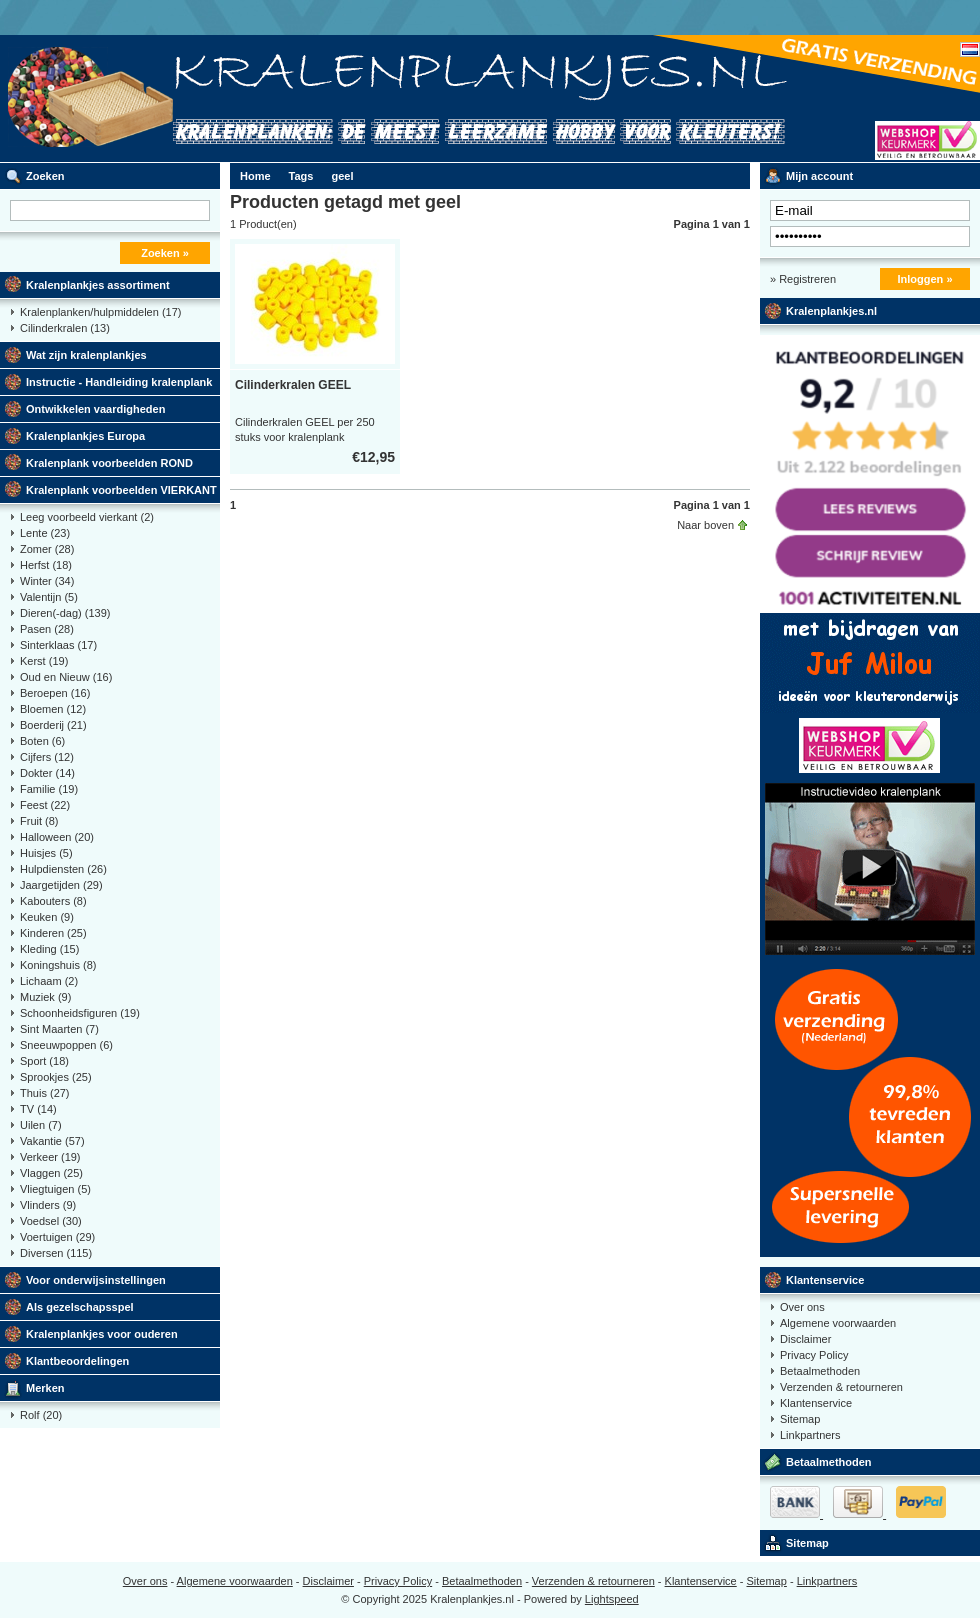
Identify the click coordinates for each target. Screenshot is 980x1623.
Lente (45, 533)
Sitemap (800, 1419)
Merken (45, 1388)
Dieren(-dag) (65, 613)
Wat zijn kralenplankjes (86, 355)
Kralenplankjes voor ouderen (102, 1334)
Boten (42, 741)
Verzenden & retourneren (841, 1387)
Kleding (49, 949)
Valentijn (49, 597)
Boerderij (53, 725)
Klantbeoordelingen (77, 1361)
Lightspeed (612, 1599)
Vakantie (52, 1141)
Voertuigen (57, 1237)
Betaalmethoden (820, 1371)
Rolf (41, 1415)
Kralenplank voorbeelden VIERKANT (121, 490)
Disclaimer (805, 1339)
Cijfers (47, 757)
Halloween (57, 837)
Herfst (46, 565)
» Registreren (803, 279)
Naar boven (705, 525)
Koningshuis (58, 965)
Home (255, 176)
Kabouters (53, 901)
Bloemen (53, 709)
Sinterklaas (58, 645)
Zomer (47, 549)
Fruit (39, 821)
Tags (301, 176)
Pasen (47, 629)
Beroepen (55, 693)
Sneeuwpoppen (66, 1045)
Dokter (47, 773)
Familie (49, 789)
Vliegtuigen (55, 1189)
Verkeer (50, 1157)
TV (38, 1109)
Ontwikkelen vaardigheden (95, 409)
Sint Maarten (59, 1029)
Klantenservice (825, 1280)
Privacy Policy (814, 1355)
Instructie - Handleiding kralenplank (119, 382)
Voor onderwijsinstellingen (96, 1280)
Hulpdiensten (63, 869)
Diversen (56, 1253)
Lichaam (49, 981)
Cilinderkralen (65, 328)
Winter (47, 581)
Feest (45, 805)
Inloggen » (925, 279)
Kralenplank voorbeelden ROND (109, 463)
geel (342, 176)
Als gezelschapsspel (80, 1307)
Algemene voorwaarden (838, 1323)
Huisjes (46, 853)
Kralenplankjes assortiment (98, 285)
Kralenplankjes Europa (85, 436)
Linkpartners (810, 1435)
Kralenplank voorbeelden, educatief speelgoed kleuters (265, 98)
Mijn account (819, 176)
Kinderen (53, 933)
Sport (44, 1061)
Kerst (44, 661)
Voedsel (51, 1221)
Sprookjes (56, 1077)
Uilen (41, 1125)
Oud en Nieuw (66, 677)
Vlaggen (51, 1173)
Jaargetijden (61, 885)
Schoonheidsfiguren (80, 1013)
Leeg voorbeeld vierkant (87, 517)
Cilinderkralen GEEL (293, 385)
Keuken (47, 917)
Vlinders (48, 1205)
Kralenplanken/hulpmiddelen (100, 312)
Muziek (45, 997)
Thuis (45, 1093)
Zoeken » (165, 253)
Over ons (802, 1307)
